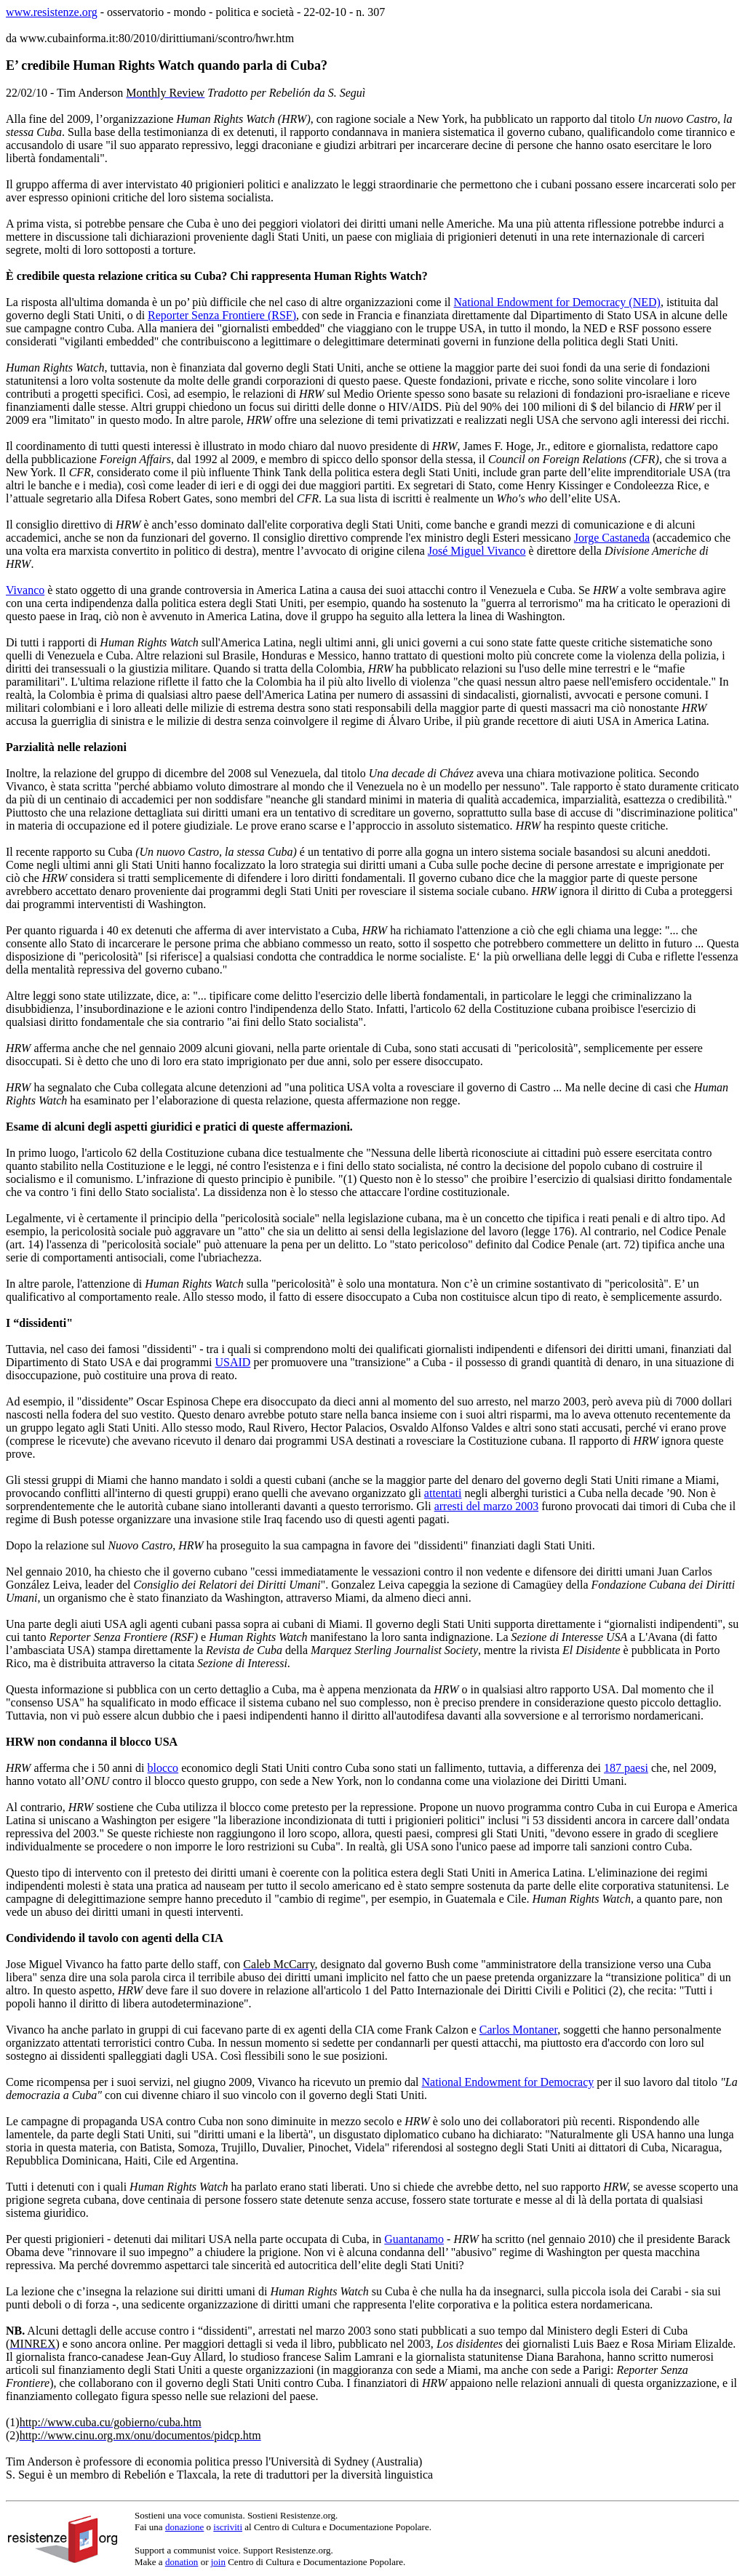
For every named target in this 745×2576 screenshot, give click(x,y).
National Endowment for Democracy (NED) (557, 302)
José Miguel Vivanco (477, 551)
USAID (233, 1362)
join (218, 2561)
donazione (184, 2526)
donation (182, 2561)
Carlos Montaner (518, 2029)
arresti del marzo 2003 (486, 1506)
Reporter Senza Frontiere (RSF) (222, 315)
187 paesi (626, 1768)
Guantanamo (414, 2239)
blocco (162, 1768)
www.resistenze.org (51, 12)
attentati (443, 1493)
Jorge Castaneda (612, 537)
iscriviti (227, 2526)
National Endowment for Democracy (508, 2082)
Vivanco (25, 590)
